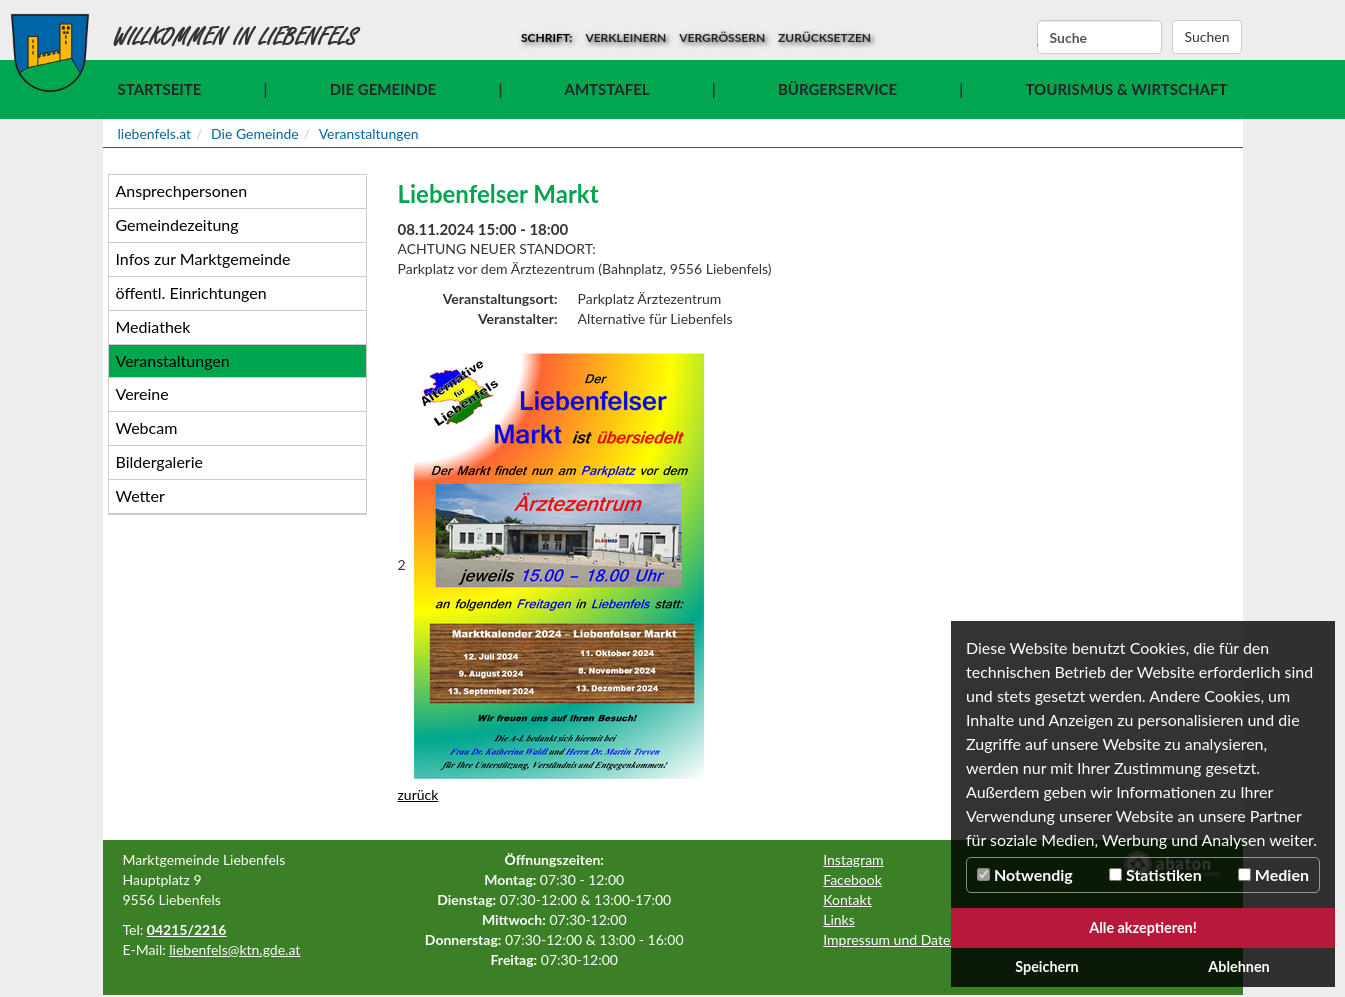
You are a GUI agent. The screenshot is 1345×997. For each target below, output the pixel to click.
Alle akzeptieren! (1143, 927)
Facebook (852, 879)
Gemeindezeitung (177, 224)
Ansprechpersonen (182, 190)
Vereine (142, 393)
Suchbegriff (1037, 38)
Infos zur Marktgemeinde (203, 258)
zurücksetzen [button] (824, 37)
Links (839, 919)
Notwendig (1025, 874)
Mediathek (153, 326)
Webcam (147, 427)
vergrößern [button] (722, 37)
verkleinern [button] (625, 37)
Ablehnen (1238, 966)
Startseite (160, 89)
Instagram (853, 859)
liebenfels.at (155, 133)
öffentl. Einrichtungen (191, 292)
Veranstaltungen (369, 133)
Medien (1273, 874)
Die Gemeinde (383, 89)
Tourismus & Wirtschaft (1126, 89)
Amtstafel (607, 89)
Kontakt (847, 899)
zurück (418, 794)
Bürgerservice (837, 89)
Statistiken (1155, 874)
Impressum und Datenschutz (910, 939)
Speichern (1047, 966)
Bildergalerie (159, 461)
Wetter (140, 495)
